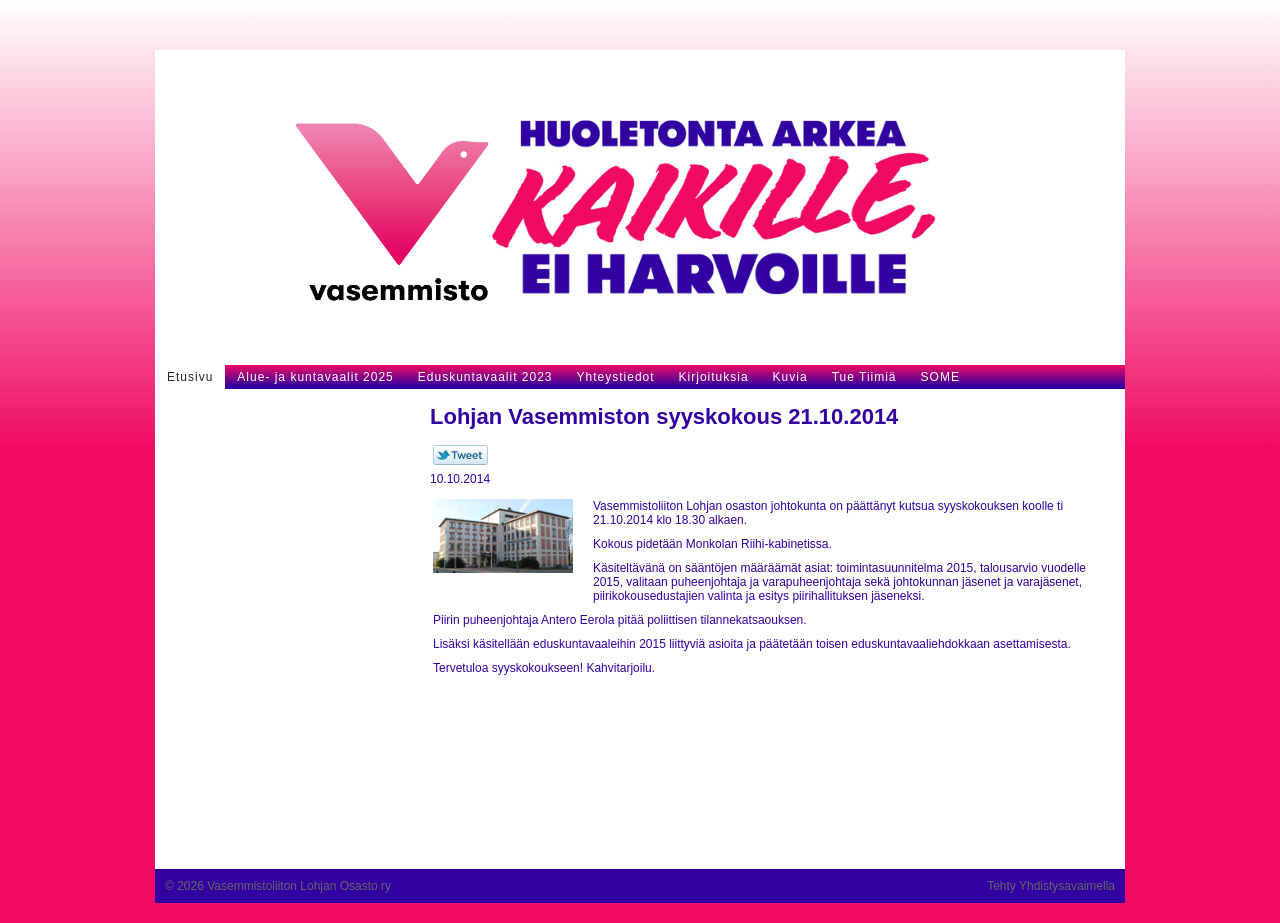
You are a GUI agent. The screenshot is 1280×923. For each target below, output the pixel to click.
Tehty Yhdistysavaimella (1051, 886)
